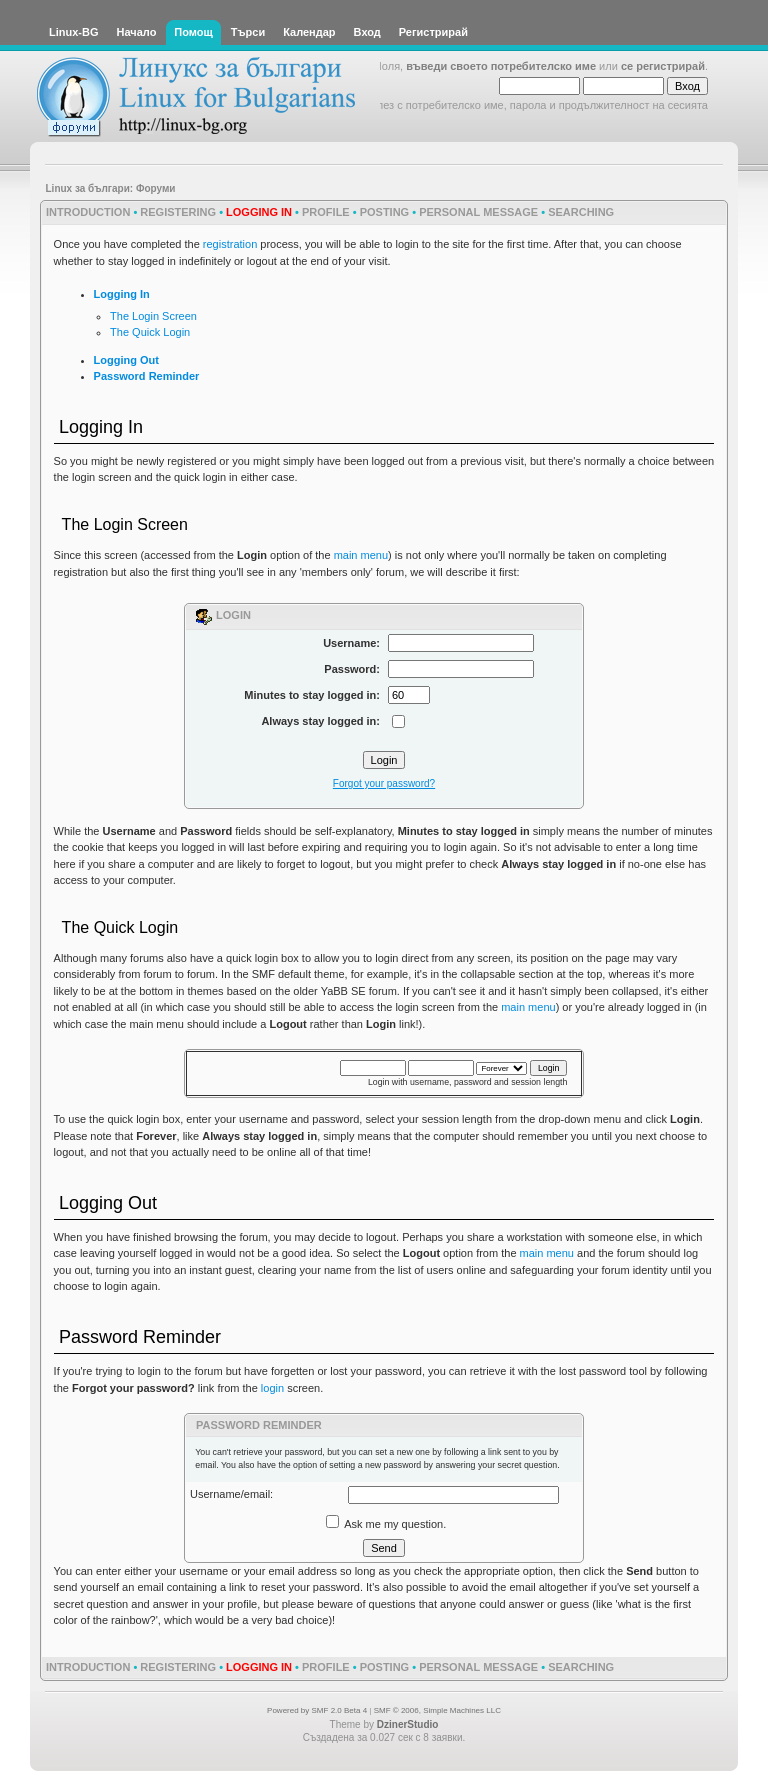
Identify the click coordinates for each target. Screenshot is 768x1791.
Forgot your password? (384, 783)
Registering (178, 212)
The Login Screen (153, 316)
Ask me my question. (386, 1524)
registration (230, 244)
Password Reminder (147, 376)
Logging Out (126, 360)
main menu (361, 555)
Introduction (88, 212)
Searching (581, 212)
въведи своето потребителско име (501, 66)
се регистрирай (663, 66)
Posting (385, 212)
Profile (326, 212)
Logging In (122, 294)
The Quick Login (150, 332)
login (272, 1388)
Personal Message (478, 212)
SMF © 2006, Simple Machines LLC (437, 1710)
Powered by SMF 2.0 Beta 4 (317, 1710)
